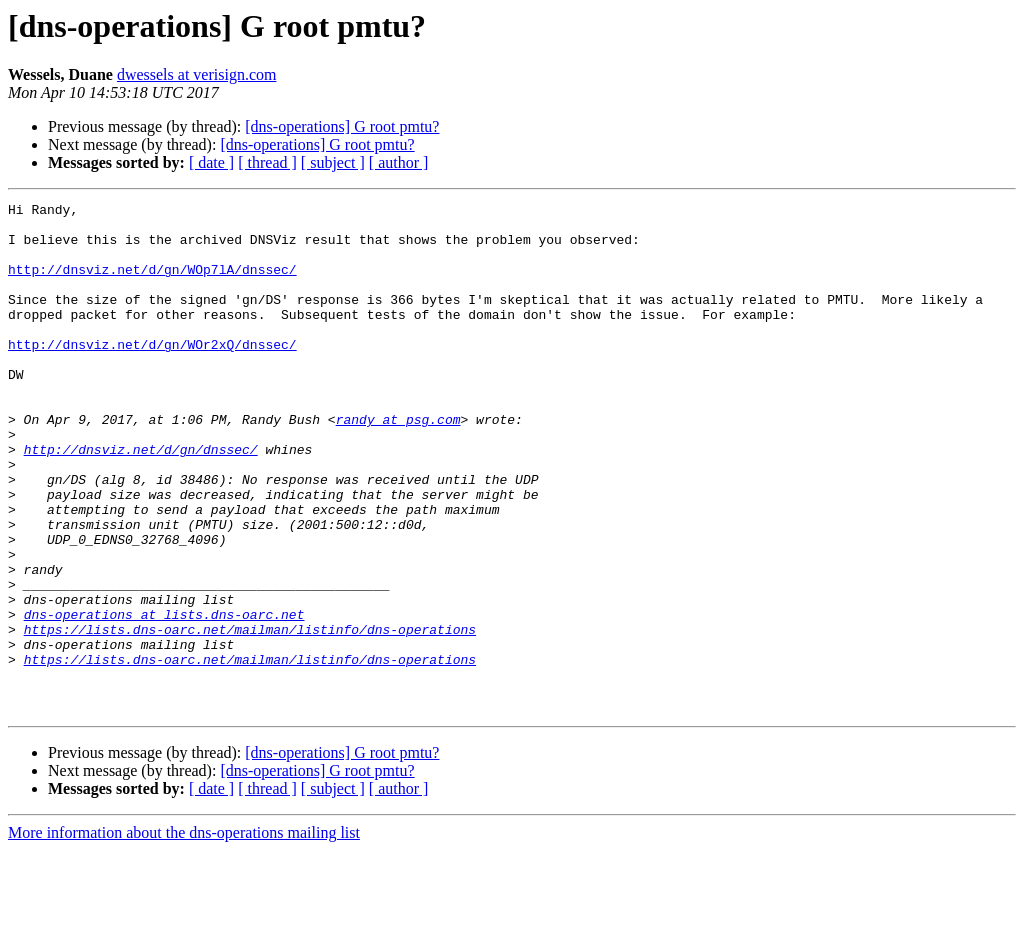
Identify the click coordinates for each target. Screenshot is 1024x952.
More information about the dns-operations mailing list (184, 934)
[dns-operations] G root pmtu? (342, 126)
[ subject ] (333, 162)
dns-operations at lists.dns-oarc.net (164, 698)
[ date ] (211, 162)
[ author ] (399, 162)
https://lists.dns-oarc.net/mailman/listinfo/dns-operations (250, 716)
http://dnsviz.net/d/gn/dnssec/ (141, 500)
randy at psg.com (398, 464)
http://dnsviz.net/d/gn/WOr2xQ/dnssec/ (152, 374)
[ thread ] (267, 162)
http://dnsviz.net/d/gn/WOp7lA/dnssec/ (152, 284)
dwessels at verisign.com (197, 74)
